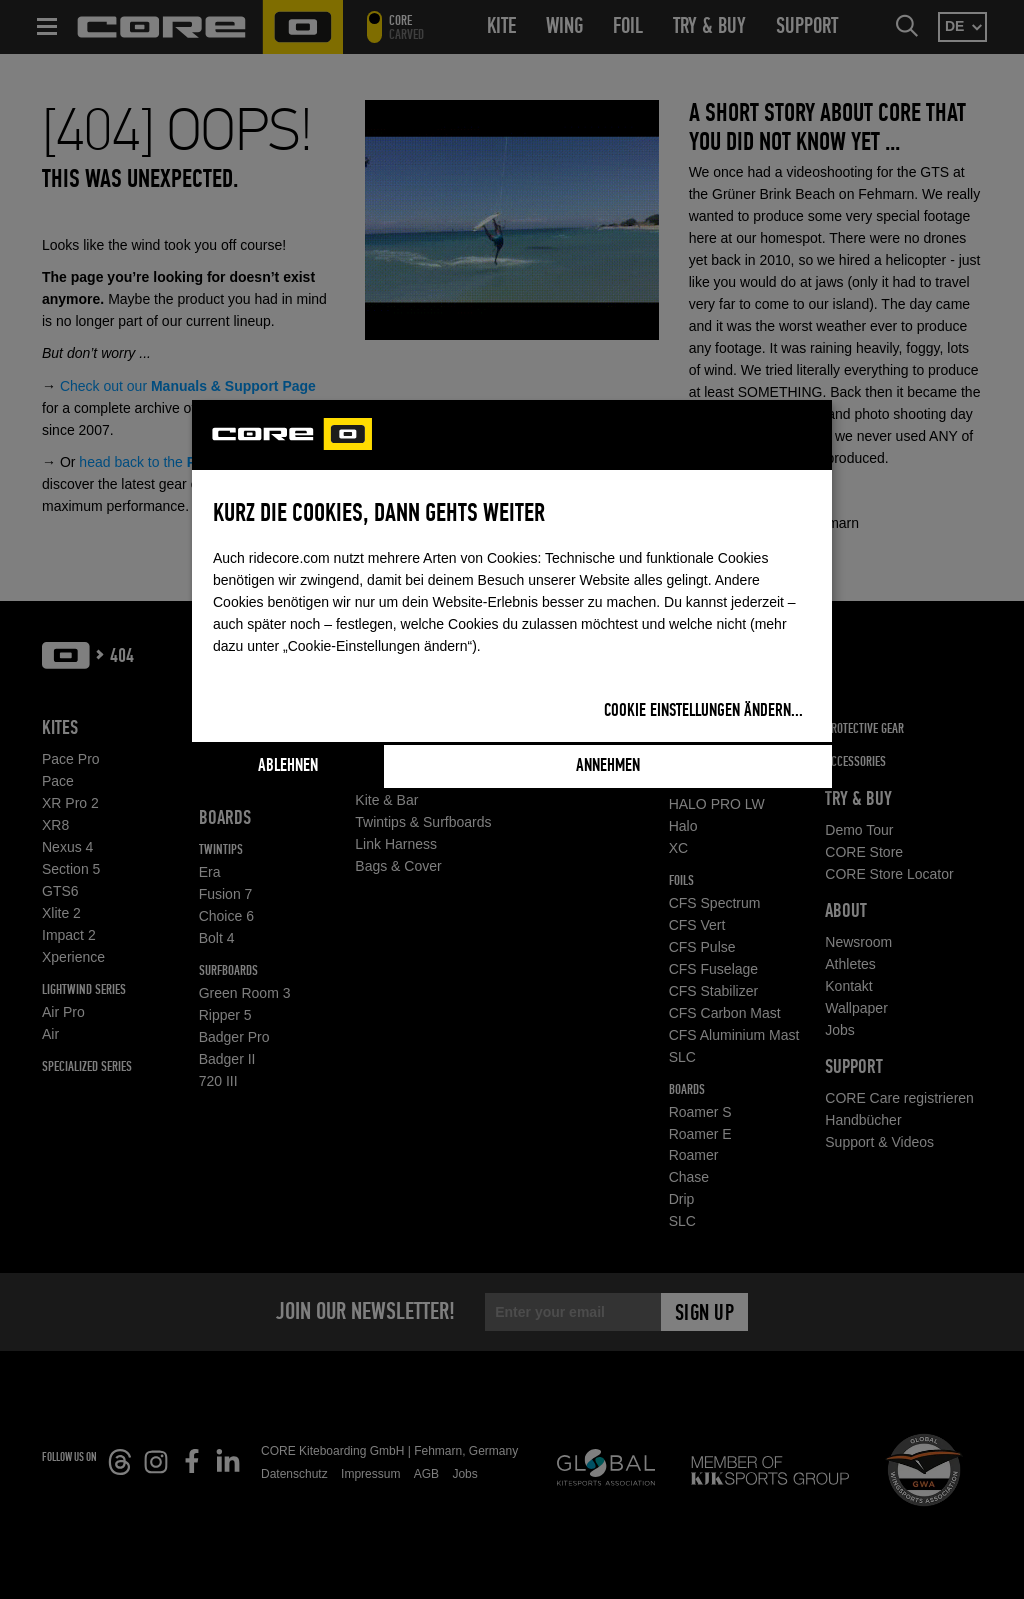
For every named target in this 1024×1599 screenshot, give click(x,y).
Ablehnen (288, 766)
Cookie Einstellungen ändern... (703, 711)
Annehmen (608, 766)
